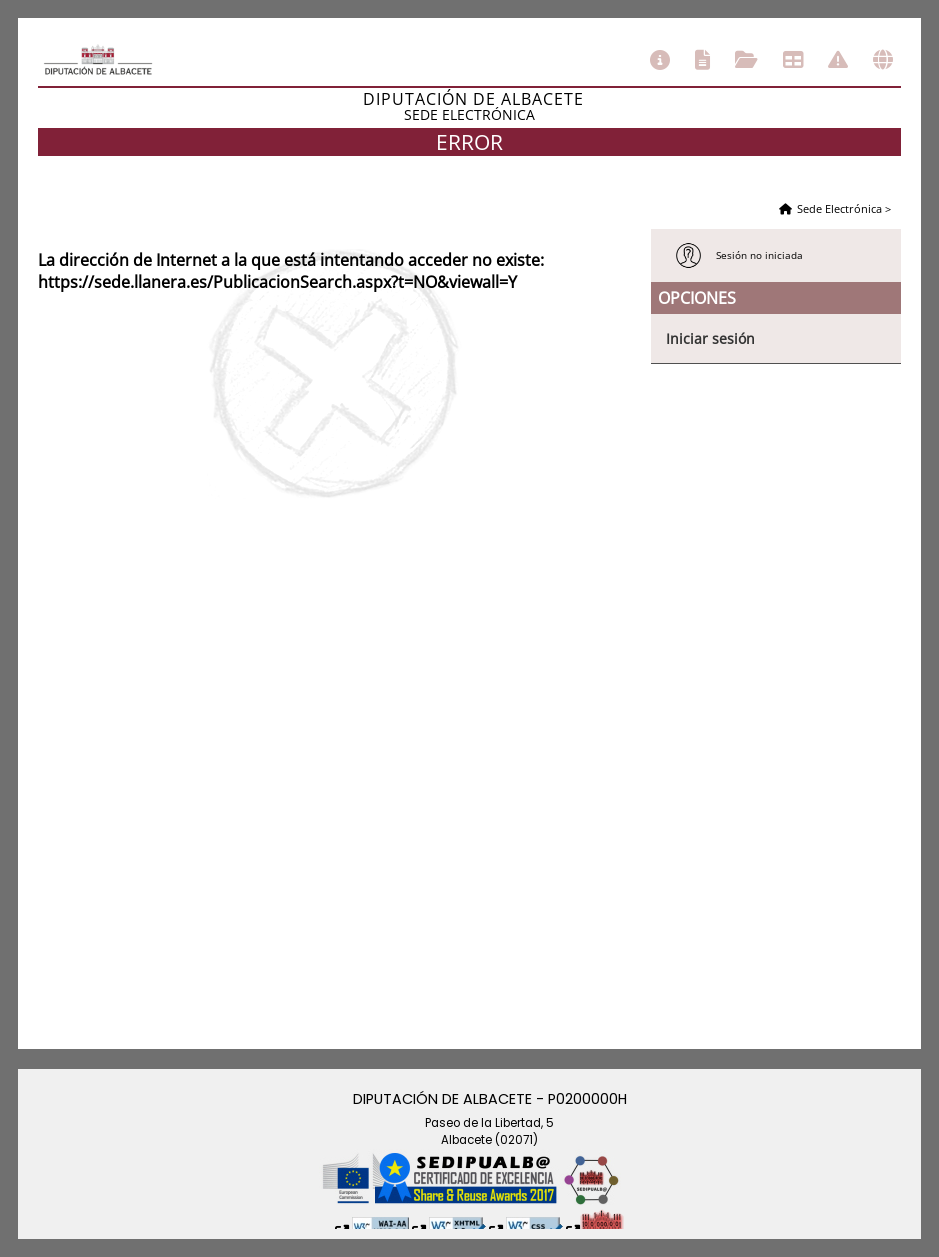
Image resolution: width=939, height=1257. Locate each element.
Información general (660, 60)
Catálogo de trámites (702, 60)
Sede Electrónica (839, 208)
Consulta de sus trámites (746, 60)
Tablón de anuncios (793, 60)
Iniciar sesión (710, 338)
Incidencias (838, 60)
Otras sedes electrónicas (883, 60)
